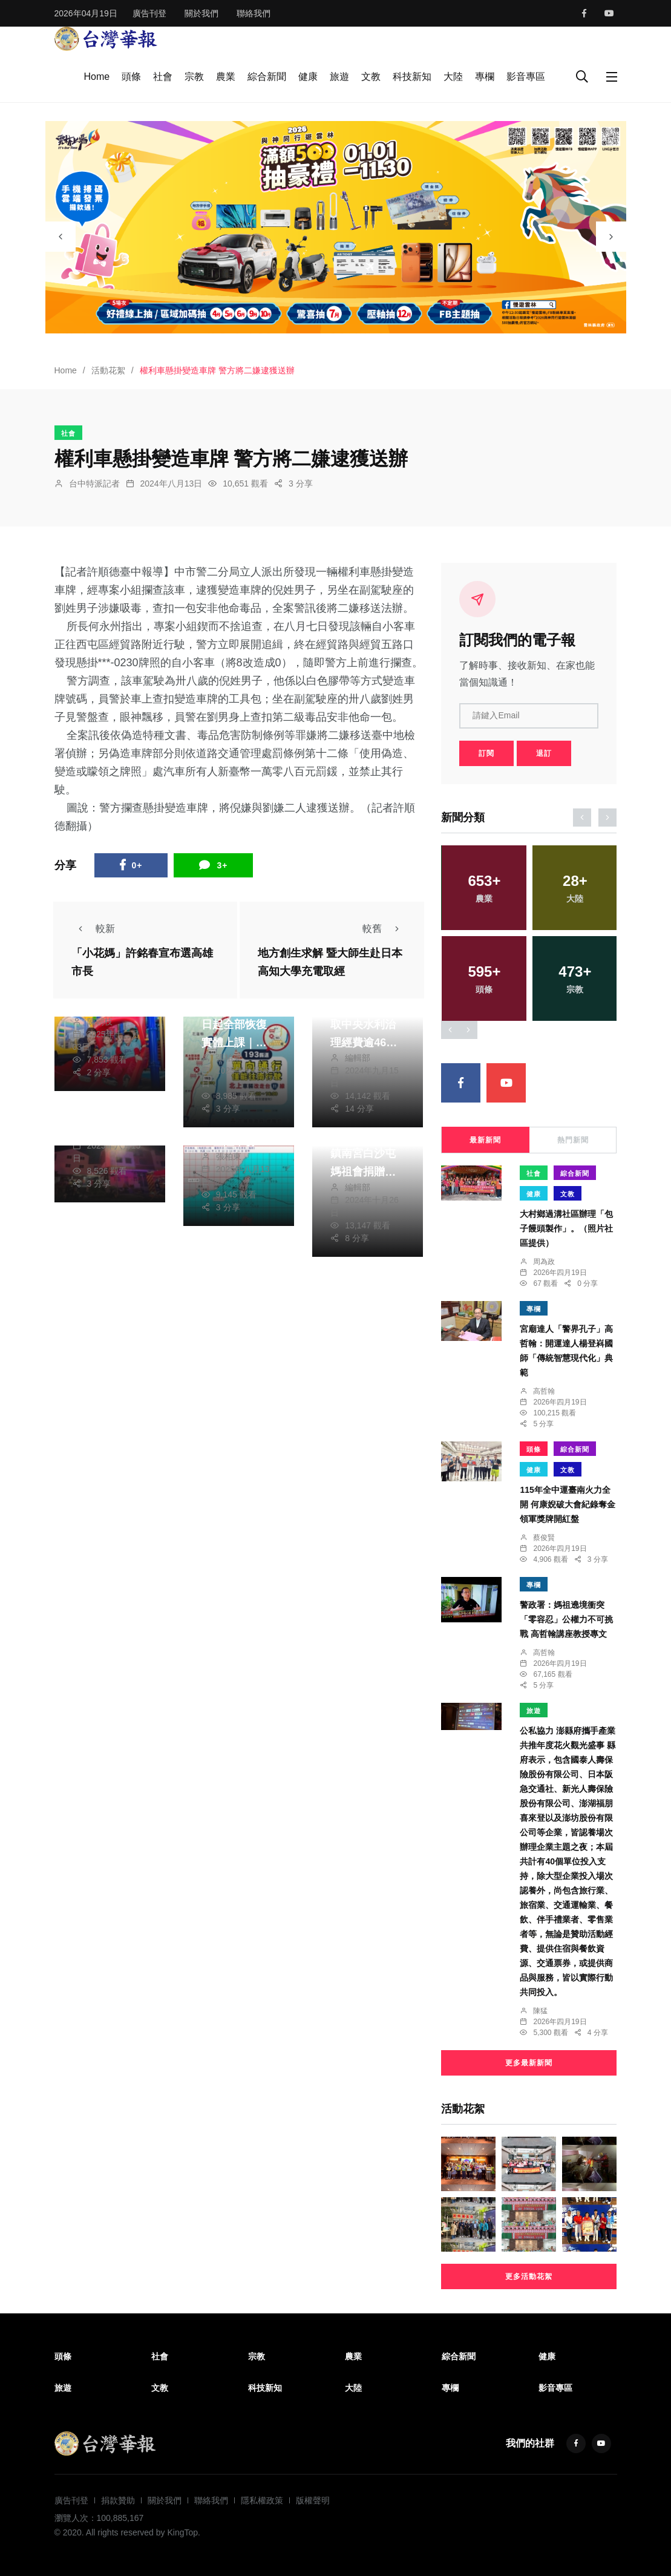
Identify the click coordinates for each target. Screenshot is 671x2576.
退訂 (544, 753)
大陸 (453, 76)
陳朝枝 (100, 1021)
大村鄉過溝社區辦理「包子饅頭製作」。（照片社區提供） (566, 1228)
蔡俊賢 (544, 1537)
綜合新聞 (266, 76)
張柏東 (228, 1058)
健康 (308, 76)
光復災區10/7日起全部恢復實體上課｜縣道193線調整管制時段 (237, 1042)
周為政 (544, 1261)
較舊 (384, 928)
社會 (162, 76)
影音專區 (525, 76)
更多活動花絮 (528, 2276)
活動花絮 (108, 370)
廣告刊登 (149, 13)
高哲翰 (544, 1391)
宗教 (194, 76)
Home (97, 76)
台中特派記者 (94, 483)
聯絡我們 (253, 13)
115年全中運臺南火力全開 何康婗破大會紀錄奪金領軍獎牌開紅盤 (567, 1504)
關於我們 (201, 13)
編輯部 (357, 1058)
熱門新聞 (573, 1140)
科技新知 (412, 76)
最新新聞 (485, 1140)
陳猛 (540, 2011)
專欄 (484, 76)
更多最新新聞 (528, 2063)
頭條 (131, 76)
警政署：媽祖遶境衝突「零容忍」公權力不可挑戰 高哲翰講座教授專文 (566, 1619)
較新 (93, 928)
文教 (371, 76)
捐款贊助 (118, 2500)
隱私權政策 (262, 2500)
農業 (225, 76)
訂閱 (486, 753)
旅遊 (339, 76)
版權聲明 (313, 2500)
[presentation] (60, 236)
